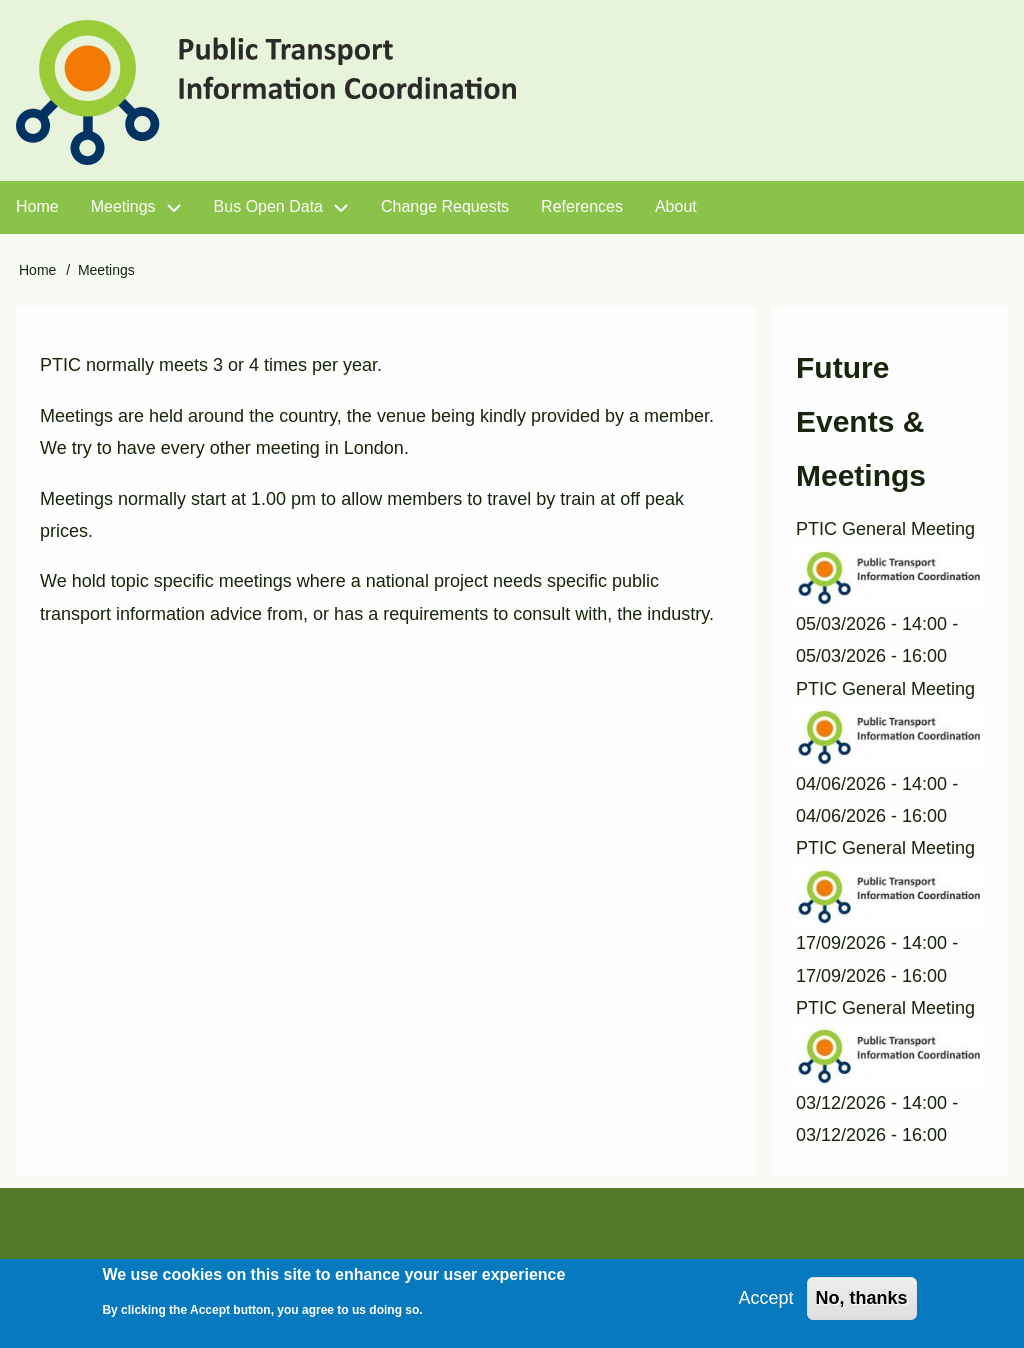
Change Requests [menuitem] (445, 206)
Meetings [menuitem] (123, 206)
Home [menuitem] (37, 206)
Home (37, 270)
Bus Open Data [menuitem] (268, 206)
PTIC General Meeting (885, 529)
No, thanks (862, 1304)
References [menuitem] (582, 206)
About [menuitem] (676, 206)
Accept (766, 1304)
